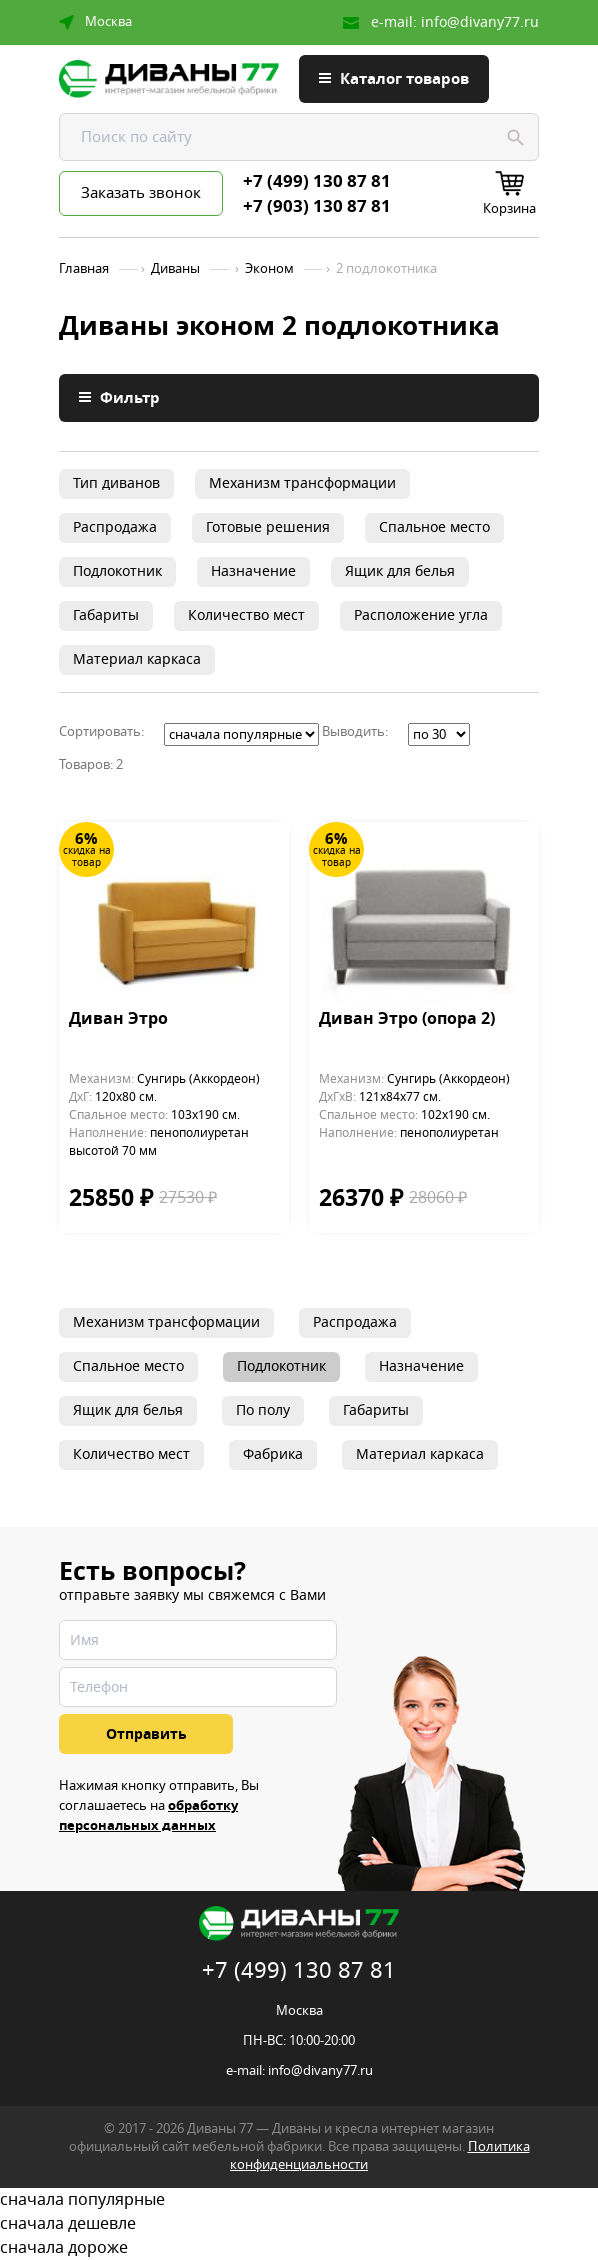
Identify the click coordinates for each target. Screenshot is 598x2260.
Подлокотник (117, 571)
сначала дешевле (299, 2224)
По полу (263, 1410)
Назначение (253, 571)
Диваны (175, 269)
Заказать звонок (141, 193)
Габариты (106, 615)
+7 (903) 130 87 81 (317, 207)
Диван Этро (118, 1020)
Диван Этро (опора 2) (407, 1020)
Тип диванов (116, 483)
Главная (84, 269)
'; (241, 734)
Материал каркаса (137, 659)
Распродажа (115, 527)
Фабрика (273, 1454)
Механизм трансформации (302, 483)
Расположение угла (421, 615)
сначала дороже (299, 2248)
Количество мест (246, 615)
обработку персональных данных (148, 1815)
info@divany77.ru (480, 22)
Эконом (269, 269)
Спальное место (434, 527)
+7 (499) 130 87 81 (317, 182)
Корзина (509, 208)
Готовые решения (268, 527)
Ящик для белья (400, 571)
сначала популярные (299, 2200)
